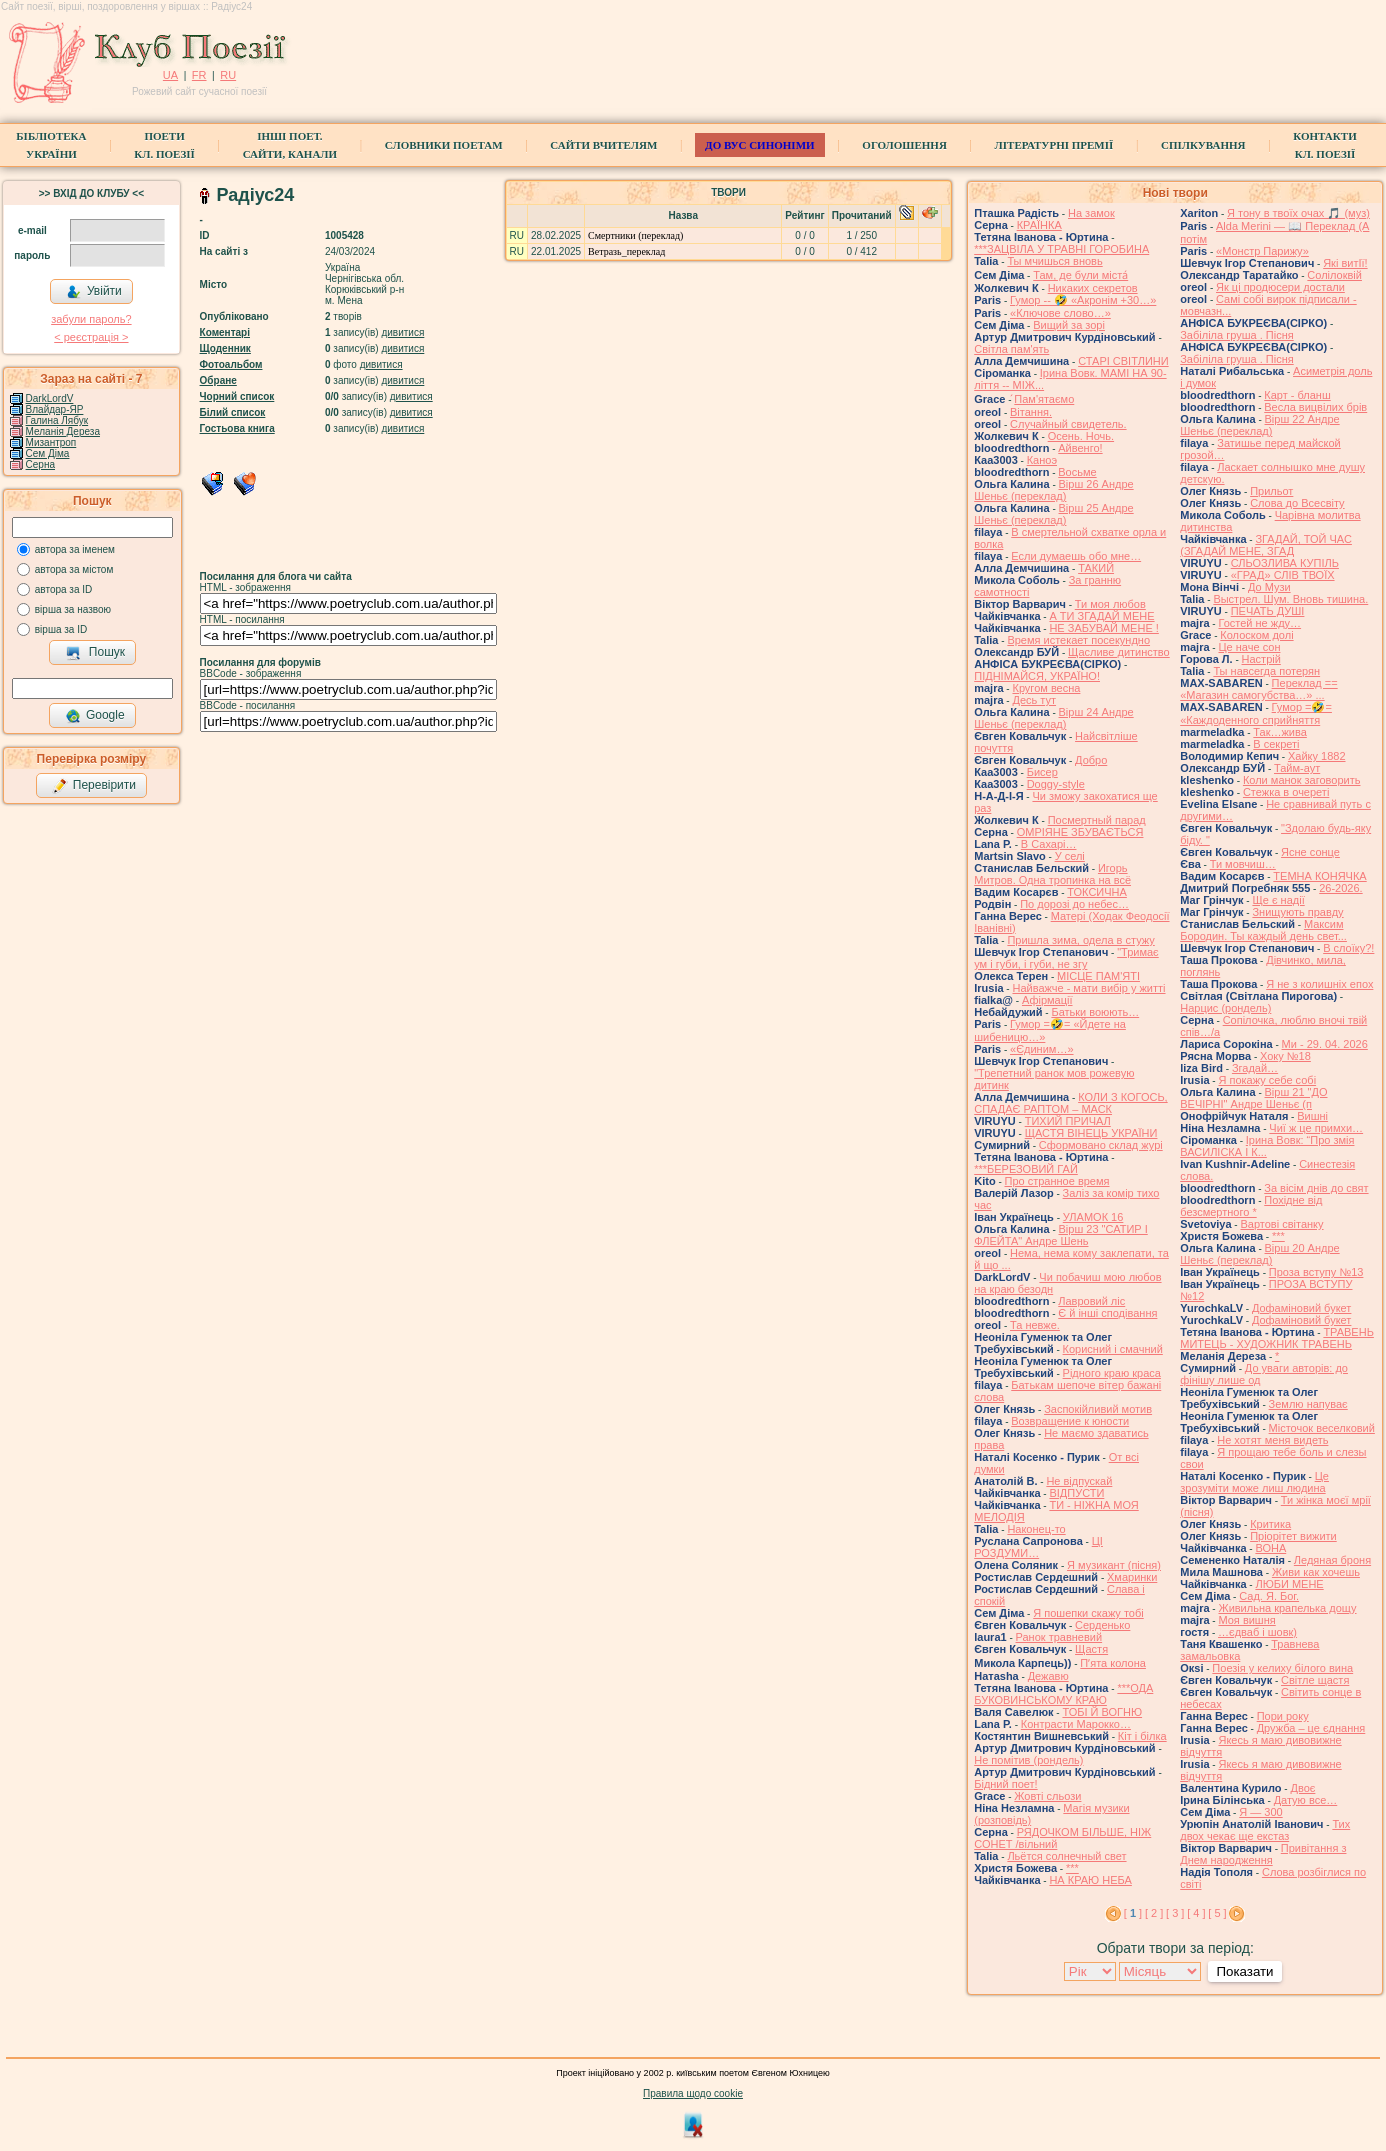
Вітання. (1031, 412)
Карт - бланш (1297, 395)
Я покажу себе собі (1267, 1080)
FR (199, 75)
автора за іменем (75, 549)
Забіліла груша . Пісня (1236, 335)
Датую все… (1306, 1800)
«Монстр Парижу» (1262, 251)
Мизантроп (51, 442)
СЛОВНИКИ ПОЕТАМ (444, 145)
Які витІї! (1345, 263)
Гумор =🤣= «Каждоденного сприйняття (1256, 713)
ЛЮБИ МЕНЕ (1289, 1584)
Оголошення (904, 145)
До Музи (1269, 587)
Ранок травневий (1059, 1637)
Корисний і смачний (1113, 1349)
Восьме (1077, 472)
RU (228, 75)
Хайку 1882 (1317, 756)
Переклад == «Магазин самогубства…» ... (1258, 689)
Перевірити (94, 786)
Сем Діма (48, 453)
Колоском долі (1256, 635)
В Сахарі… (1049, 844)
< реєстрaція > (91, 337)
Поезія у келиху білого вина (1282, 1668)
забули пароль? (91, 319)
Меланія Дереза (63, 431)
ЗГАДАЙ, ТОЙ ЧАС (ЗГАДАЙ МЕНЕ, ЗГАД (1266, 545)
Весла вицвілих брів (1315, 407)
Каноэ (1042, 460)
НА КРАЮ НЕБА (1090, 1880)
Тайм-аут (1297, 768)
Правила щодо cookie (693, 2093)
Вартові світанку (1281, 1224)
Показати (1244, 1971)
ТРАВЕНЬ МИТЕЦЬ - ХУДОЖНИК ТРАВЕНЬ (1277, 1338)
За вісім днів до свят (1316, 1188)
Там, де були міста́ (1080, 275)
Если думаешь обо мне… (1076, 556)
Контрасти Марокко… (1076, 1724)
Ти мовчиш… (1243, 864)
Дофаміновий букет (1302, 1308)
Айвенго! (1080, 448)
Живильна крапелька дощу (1287, 1608)
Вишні (1312, 1116)
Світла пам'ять (1011, 349)
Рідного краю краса (1112, 1373)
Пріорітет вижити (1293, 1536)
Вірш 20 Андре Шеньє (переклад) (1259, 1254)
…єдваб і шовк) (1257, 1632)
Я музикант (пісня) (1114, 1565)
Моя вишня (1246, 1620)
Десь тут (1034, 700)
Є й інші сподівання (1107, 1313)
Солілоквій (1334, 275)
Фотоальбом (231, 364)
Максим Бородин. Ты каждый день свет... (1263, 930)
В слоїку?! (1348, 948)
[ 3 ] (1175, 1913)
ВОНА (1270, 1548)
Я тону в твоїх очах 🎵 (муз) (1298, 213)
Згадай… (1255, 1068)
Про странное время (1057, 1181)
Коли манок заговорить (1302, 780)
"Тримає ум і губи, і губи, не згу (1066, 958)
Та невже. (1035, 1325)
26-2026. (1340, 888)
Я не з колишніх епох (1319, 984)
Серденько (1102, 1625)
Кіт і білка (1142, 1736)
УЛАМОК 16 (1093, 1217)
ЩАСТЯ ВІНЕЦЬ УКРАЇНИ (1091, 1133)
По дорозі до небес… (1074, 904)
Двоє (1302, 1788)
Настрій (1261, 659)
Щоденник (225, 348)
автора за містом (74, 569)
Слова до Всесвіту (1297, 503)
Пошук (95, 653)
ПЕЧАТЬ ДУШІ (1268, 611)
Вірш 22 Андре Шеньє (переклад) (1259, 425)
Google (95, 716)
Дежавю (1048, 1676)
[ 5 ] (1217, 1913)
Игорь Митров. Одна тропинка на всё (1052, 874)
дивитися (402, 332)
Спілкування (1203, 145)
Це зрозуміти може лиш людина (1254, 1482)
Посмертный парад (1097, 820)
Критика (1270, 1524)
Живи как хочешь (1316, 1572)
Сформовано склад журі (1101, 1145)
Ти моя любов (1110, 604)
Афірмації (1047, 1000)
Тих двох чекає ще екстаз (1265, 1830)
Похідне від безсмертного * (1251, 1206)
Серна (40, 464)
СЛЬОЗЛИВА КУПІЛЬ (1285, 563)
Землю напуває (1308, 1404)
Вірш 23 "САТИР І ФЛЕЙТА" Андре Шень (1061, 1235)
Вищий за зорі (1069, 325)
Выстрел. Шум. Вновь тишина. (1290, 599)
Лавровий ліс (1091, 1301)
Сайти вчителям (603, 145)
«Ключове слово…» (1060, 313)
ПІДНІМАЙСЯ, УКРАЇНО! (1037, 676)
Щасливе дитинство (1119, 652)
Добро (1091, 760)
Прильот (1271, 491)
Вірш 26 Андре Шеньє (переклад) (1053, 490)
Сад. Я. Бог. (1269, 1596)
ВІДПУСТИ (1076, 1493)
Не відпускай (1079, 1481)
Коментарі (225, 332)
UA (170, 75)
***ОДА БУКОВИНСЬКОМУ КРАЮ (1063, 1694)
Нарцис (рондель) (1225, 1008)
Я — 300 (1260, 1812)
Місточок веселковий (1322, 1428)
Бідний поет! (1005, 1784)
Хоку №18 (1285, 1056)
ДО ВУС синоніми (759, 145)
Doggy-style (1056, 784)
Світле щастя (1315, 1680)
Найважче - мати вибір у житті (1088, 988)
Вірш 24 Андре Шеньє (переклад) (1053, 718)
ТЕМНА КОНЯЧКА (1319, 876)
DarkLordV (50, 398)
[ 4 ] (1196, 1913)
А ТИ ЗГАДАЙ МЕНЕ (1101, 616)
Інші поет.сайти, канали (290, 145)
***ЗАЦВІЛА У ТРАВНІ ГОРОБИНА (1061, 249)
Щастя (1091, 1649)
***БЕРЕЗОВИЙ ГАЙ (1026, 1169)
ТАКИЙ (1096, 568)
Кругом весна (1046, 688)
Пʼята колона (1113, 1663)
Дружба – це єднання (1311, 1728)
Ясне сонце (1310, 852)
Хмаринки (1132, 1577)
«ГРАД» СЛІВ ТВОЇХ (1283, 575)
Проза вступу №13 (1316, 1272)
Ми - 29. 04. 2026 (1325, 1044)
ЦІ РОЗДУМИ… (1038, 1547)
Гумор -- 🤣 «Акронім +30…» (1083, 300)
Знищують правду (1297, 912)
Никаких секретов (1093, 288)
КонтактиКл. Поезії (1324, 145)
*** (1072, 1868)
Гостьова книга (237, 428)
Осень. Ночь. (1081, 436)
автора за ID (64, 589)
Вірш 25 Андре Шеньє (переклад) (1053, 514)
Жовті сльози (1047, 1796)
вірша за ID (61, 629)
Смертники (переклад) (635, 235)
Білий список (233, 412)
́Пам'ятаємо (1044, 399)
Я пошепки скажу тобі (1088, 1613)
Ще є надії (1278, 900)
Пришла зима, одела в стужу (1080, 940)
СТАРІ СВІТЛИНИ (1123, 361)
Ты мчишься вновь (1054, 261)
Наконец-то (1036, 1529)
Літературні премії (1054, 145)
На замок (1091, 213)
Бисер (1042, 772)
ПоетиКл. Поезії (164, 145)
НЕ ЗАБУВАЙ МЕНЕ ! (1103, 628)
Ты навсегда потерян (1266, 671)
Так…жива (1280, 732)
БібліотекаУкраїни (51, 145)
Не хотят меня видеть (1272, 1440)
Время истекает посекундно (1078, 640)
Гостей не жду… (1259, 623)
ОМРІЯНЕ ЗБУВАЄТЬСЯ (1080, 832)
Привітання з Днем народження (1263, 1854)
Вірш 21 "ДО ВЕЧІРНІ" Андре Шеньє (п (1253, 1098)
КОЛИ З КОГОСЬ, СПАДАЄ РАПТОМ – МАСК (1070, 1103)
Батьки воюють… (1095, 1012)
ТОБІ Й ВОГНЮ (1102, 1712)
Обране (218, 380)
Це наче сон (1249, 647)
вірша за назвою (73, 609)
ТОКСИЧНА (1097, 892)
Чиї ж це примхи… (1316, 1128)
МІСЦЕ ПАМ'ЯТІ (1098, 976)
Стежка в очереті (1286, 792)
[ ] (1133, 1913)
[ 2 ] (1154, 1913)
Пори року (1283, 1716)
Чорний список (237, 396)
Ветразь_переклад (626, 251)
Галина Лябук (57, 420)
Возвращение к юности (1070, 1421)
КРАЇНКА (1039, 225)
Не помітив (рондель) (1028, 1760)
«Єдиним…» (1042, 1049)
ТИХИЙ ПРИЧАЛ (1068, 1121)
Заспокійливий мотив (1098, 1409)
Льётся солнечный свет (1066, 1856)
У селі (1070, 856)
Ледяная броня (1332, 1560)
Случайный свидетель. (1068, 424)
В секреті (1276, 744)
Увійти (94, 292)
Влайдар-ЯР (55, 409)
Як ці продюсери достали (1280, 287)
